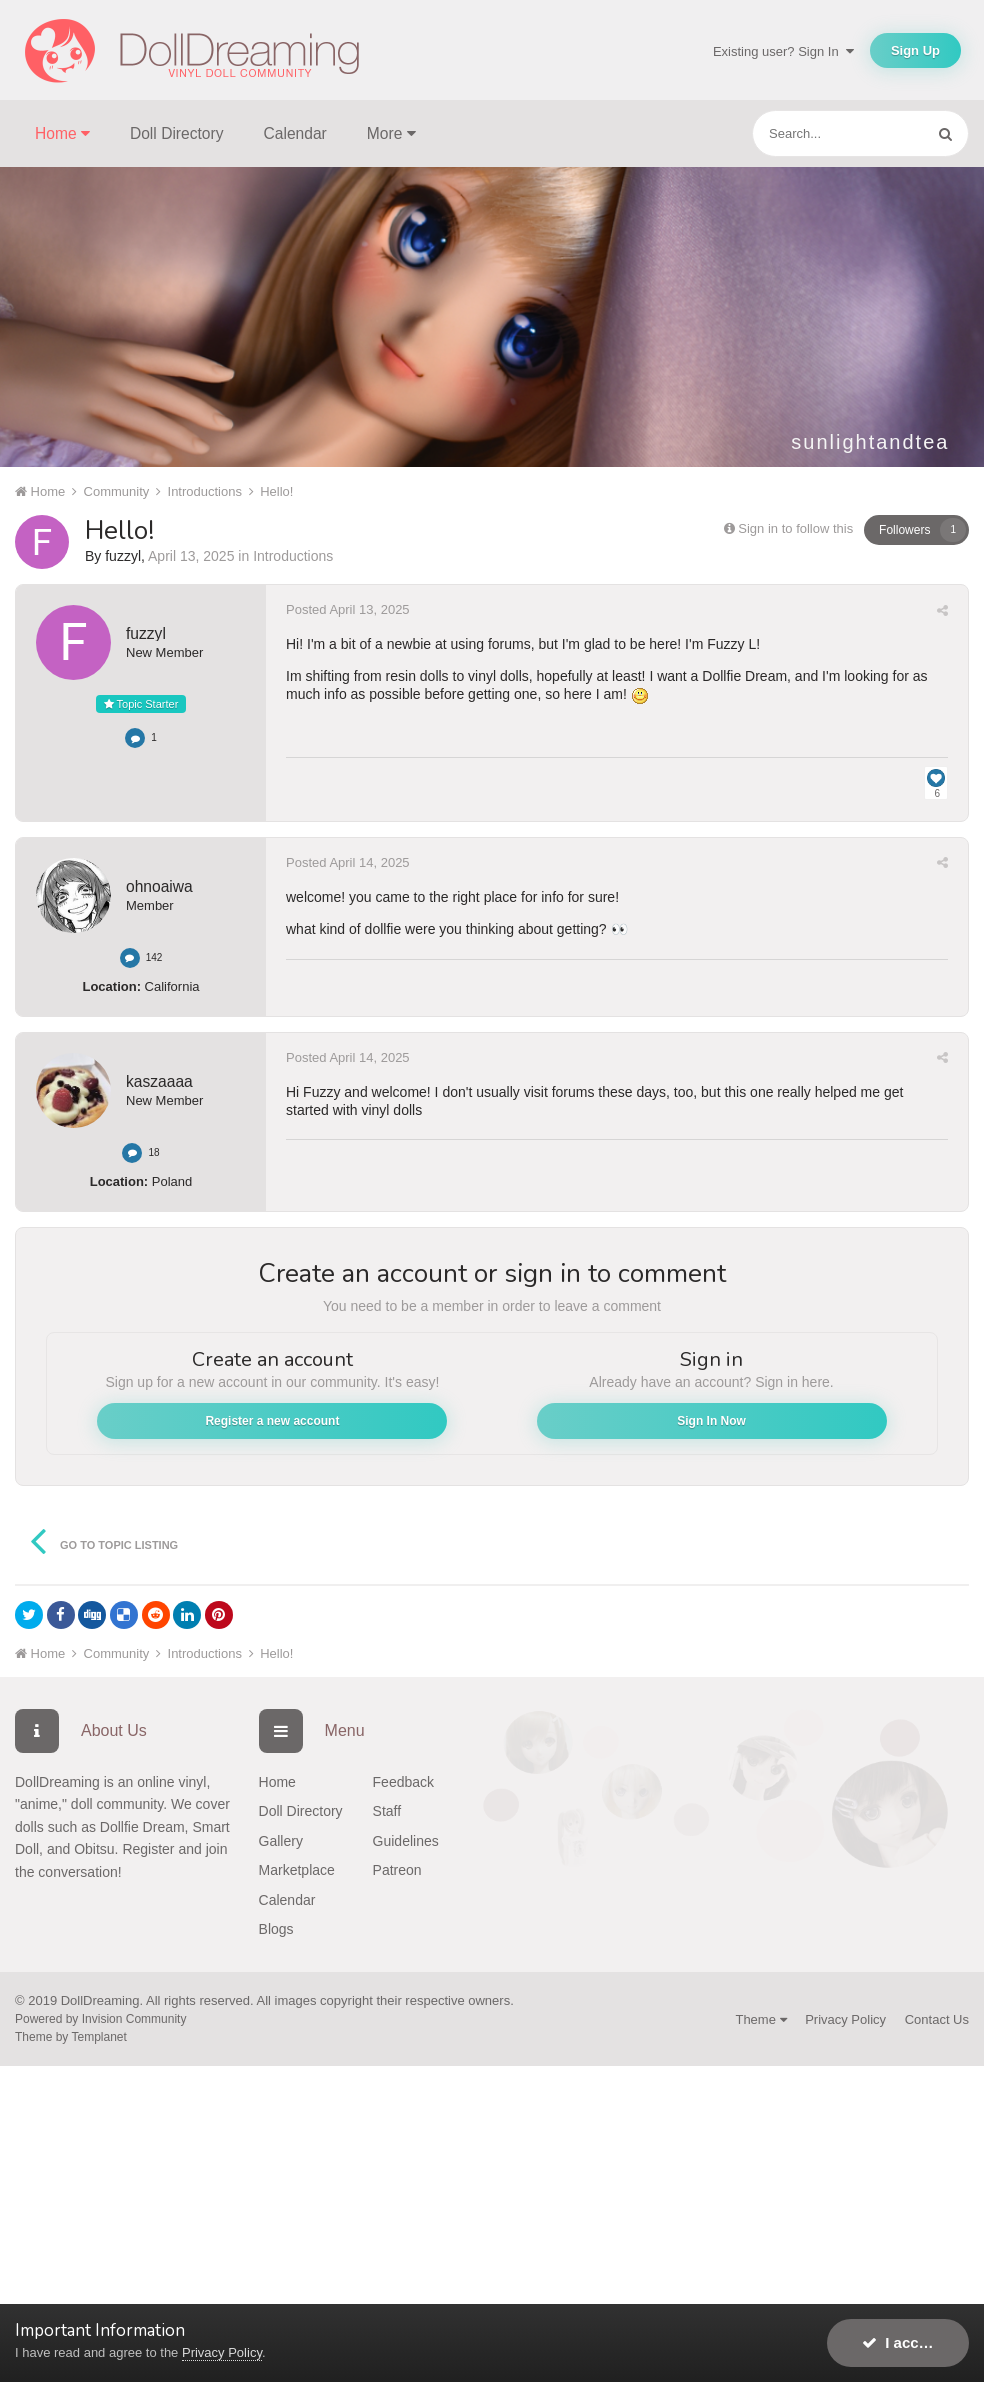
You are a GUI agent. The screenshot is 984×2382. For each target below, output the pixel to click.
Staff (387, 1811)
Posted (348, 609)
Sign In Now (711, 1421)
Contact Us (937, 2019)
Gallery (281, 1841)
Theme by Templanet (71, 2037)
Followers (904, 530)
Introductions (293, 556)
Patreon (397, 1870)
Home (277, 1782)
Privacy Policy (845, 2019)
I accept (901, 2342)
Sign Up (915, 50)
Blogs (276, 1929)
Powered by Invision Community (100, 2019)
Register (148, 1849)
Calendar (295, 133)
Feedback (403, 1782)
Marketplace (297, 1870)
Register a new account (272, 1421)
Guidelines (406, 1841)
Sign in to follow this (795, 528)
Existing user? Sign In (783, 51)
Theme (760, 2019)
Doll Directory (177, 133)
